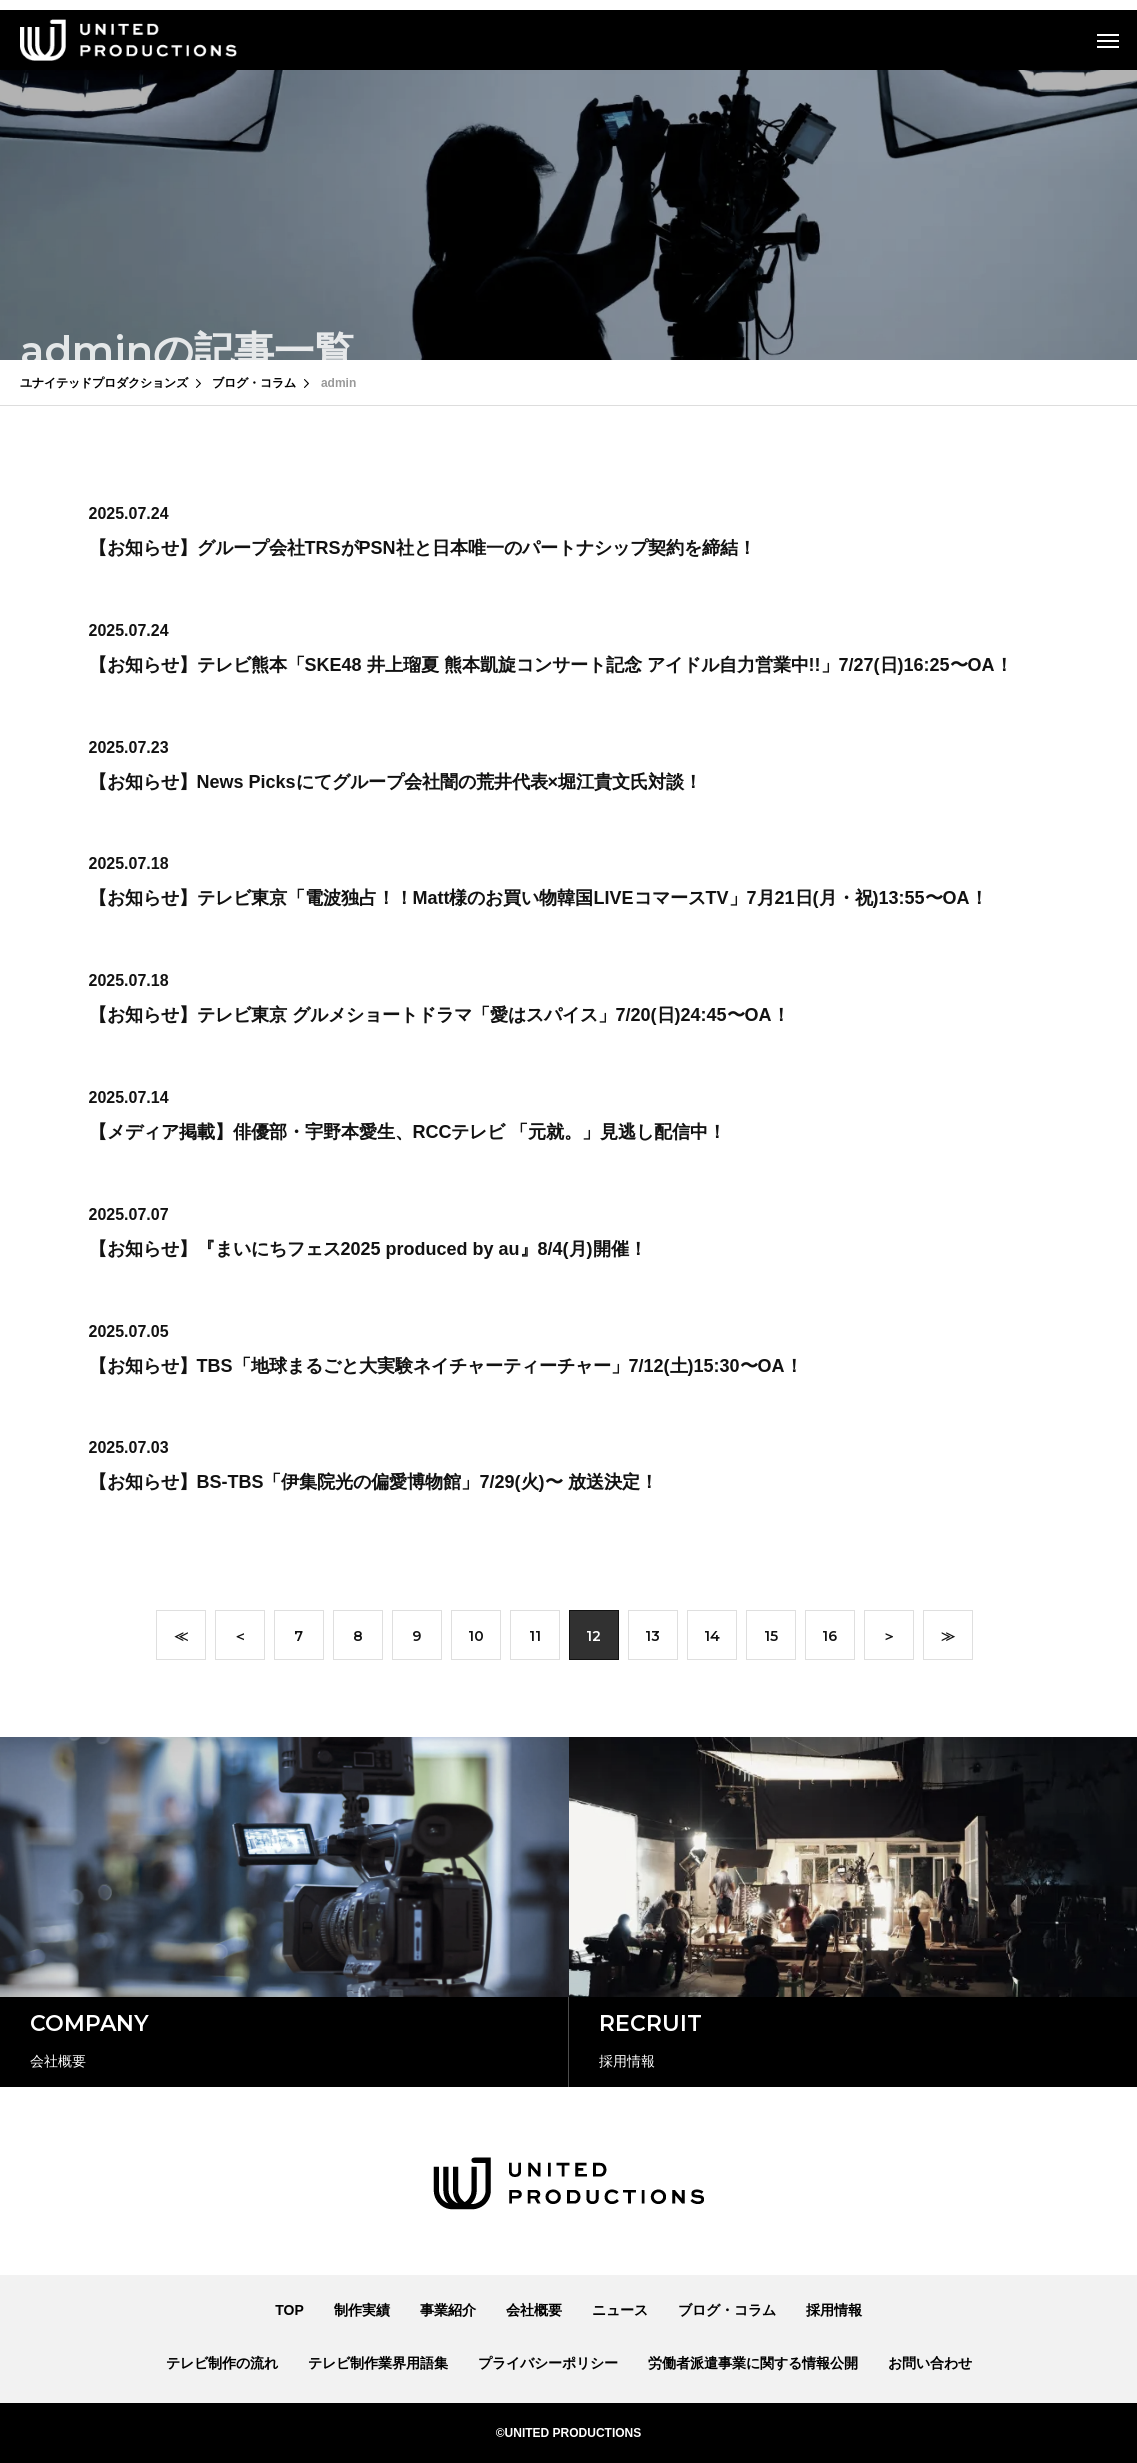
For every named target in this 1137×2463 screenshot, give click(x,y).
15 (771, 1640)
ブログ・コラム (727, 2310)
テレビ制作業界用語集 (378, 2363)
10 (476, 1640)
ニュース (620, 2310)
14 (712, 1640)
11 (535, 1640)
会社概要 (534, 2310)
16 (829, 1640)
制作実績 (362, 2310)
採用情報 (834, 2310)
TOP (289, 2310)
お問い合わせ (930, 2363)
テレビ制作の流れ (222, 2363)
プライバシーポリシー (548, 2363)
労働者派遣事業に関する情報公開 (753, 2363)
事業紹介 (448, 2310)
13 (652, 1640)
